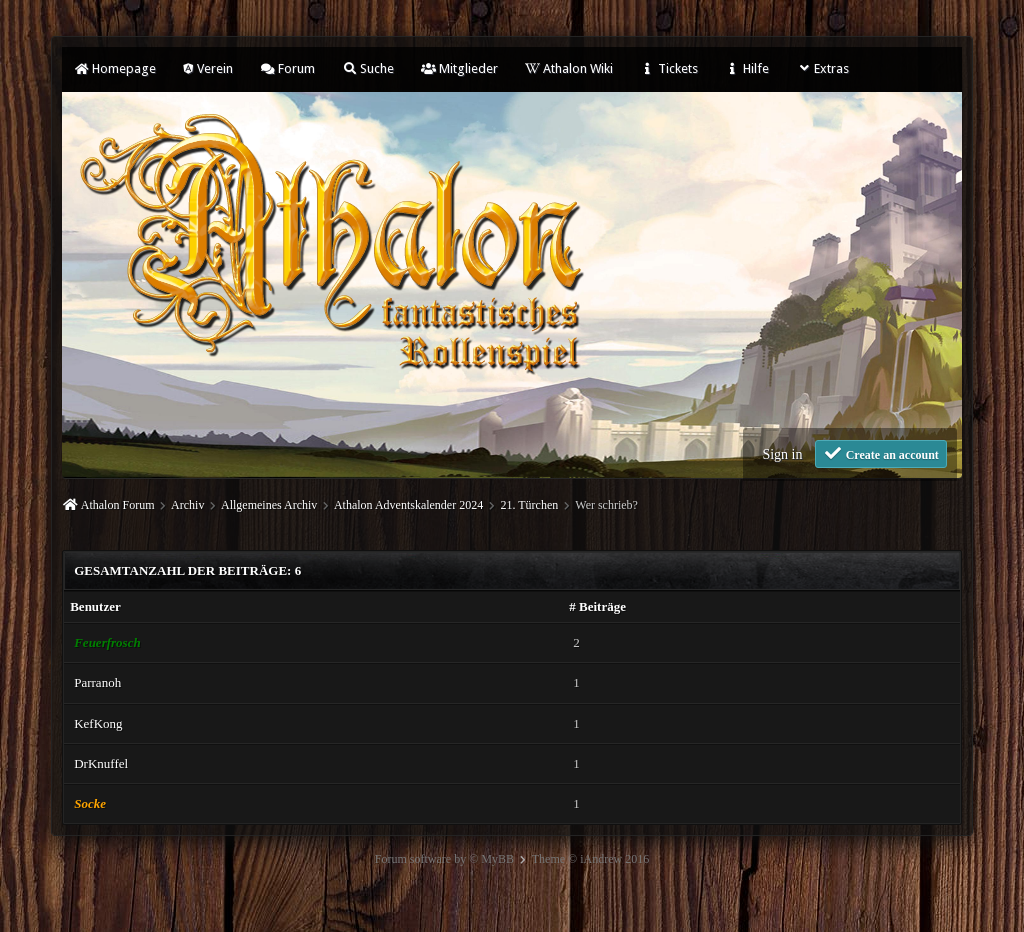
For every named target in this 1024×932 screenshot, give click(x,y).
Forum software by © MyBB (444, 859)
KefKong (98, 723)
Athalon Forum (118, 505)
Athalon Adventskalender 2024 (408, 505)
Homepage (115, 68)
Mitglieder (459, 68)
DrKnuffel (101, 763)
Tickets (669, 68)
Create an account (881, 453)
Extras (822, 68)
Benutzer (95, 606)
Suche (368, 68)
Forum (287, 68)
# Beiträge (597, 606)
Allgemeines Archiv (269, 505)
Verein (208, 68)
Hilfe (747, 68)
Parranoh (97, 682)
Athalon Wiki (569, 68)
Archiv (187, 505)
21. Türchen (529, 505)
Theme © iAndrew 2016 (590, 859)
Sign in (782, 454)
